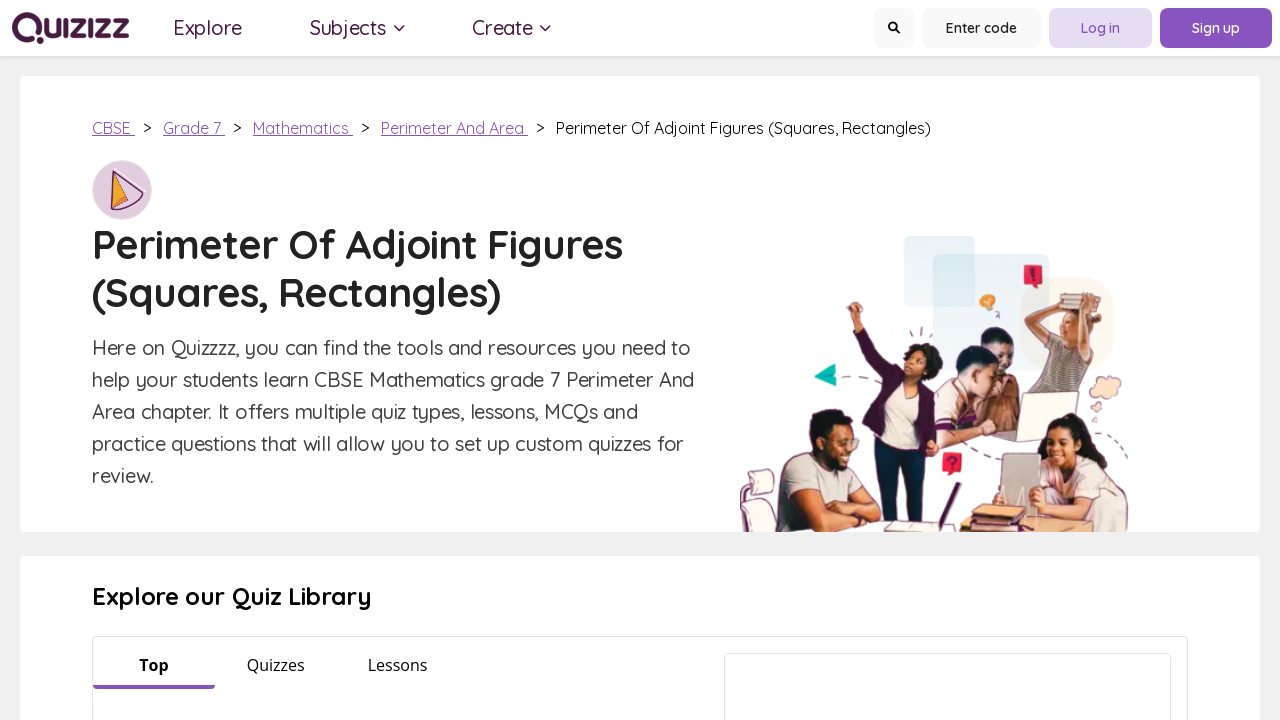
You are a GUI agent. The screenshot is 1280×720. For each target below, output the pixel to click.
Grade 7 (194, 128)
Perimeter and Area (454, 128)
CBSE (113, 128)
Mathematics (303, 128)
